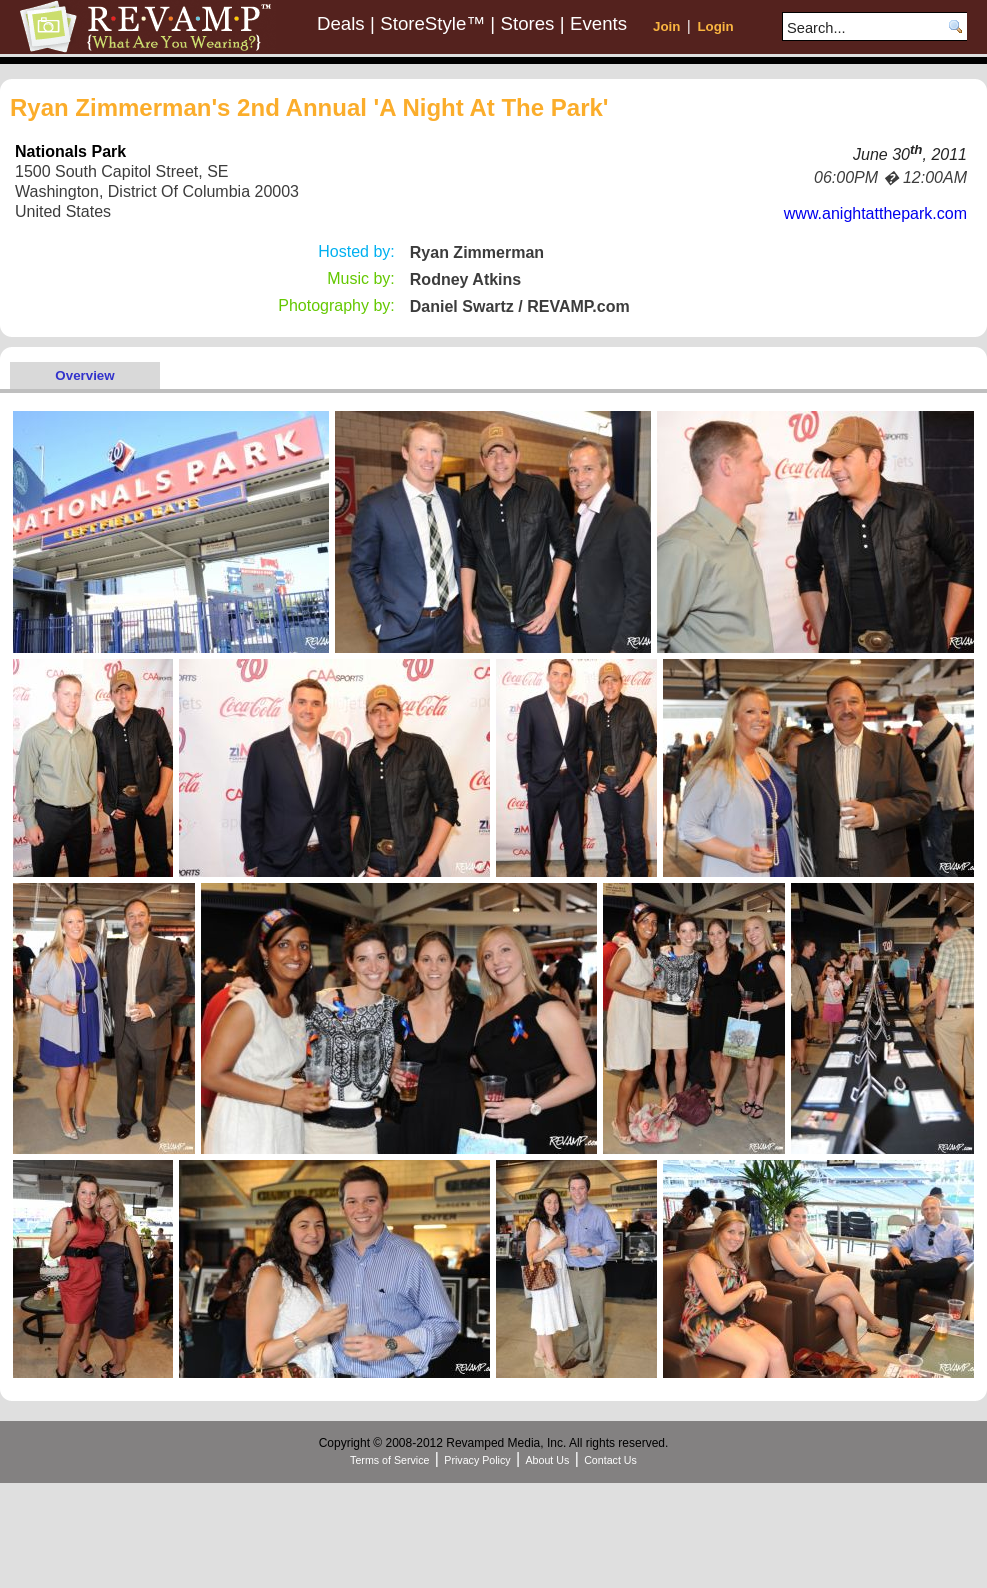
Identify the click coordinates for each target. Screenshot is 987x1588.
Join (666, 26)
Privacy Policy (477, 1460)
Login (715, 26)
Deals (341, 23)
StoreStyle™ (432, 23)
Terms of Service (389, 1460)
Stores (528, 23)
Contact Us (610, 1460)
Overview (84, 375)
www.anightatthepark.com (875, 213)
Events (598, 23)
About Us (547, 1460)
